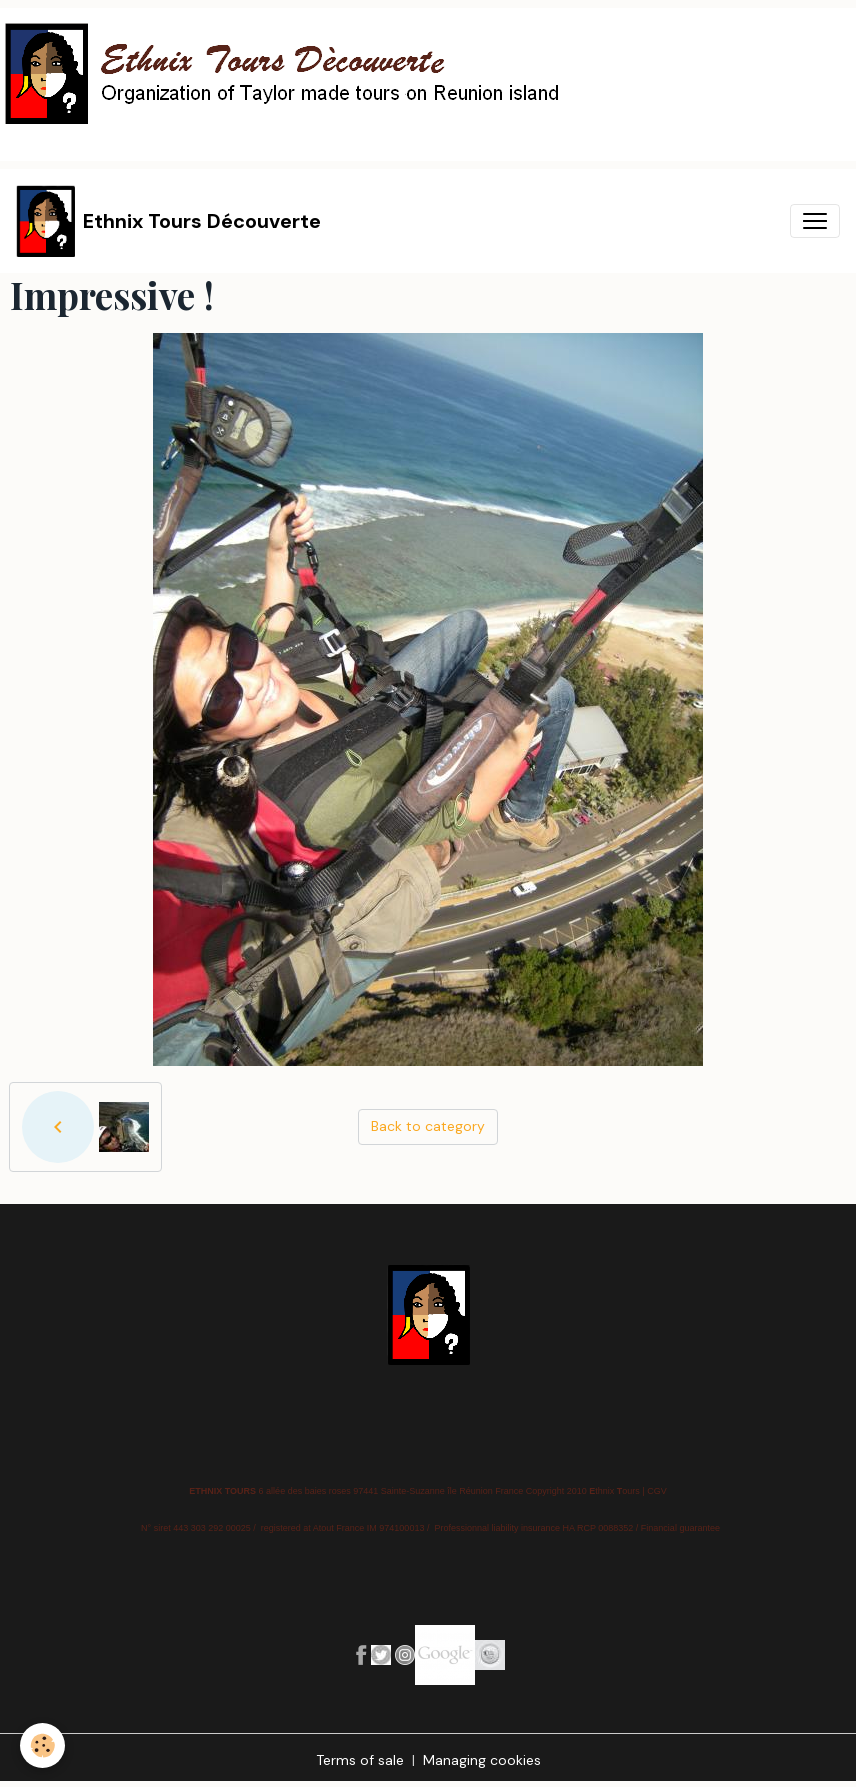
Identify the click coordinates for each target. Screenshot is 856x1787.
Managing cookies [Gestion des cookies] (482, 1760)
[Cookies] (42, 1745)
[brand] (168, 221)
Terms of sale (360, 1760)
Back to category (428, 1126)
